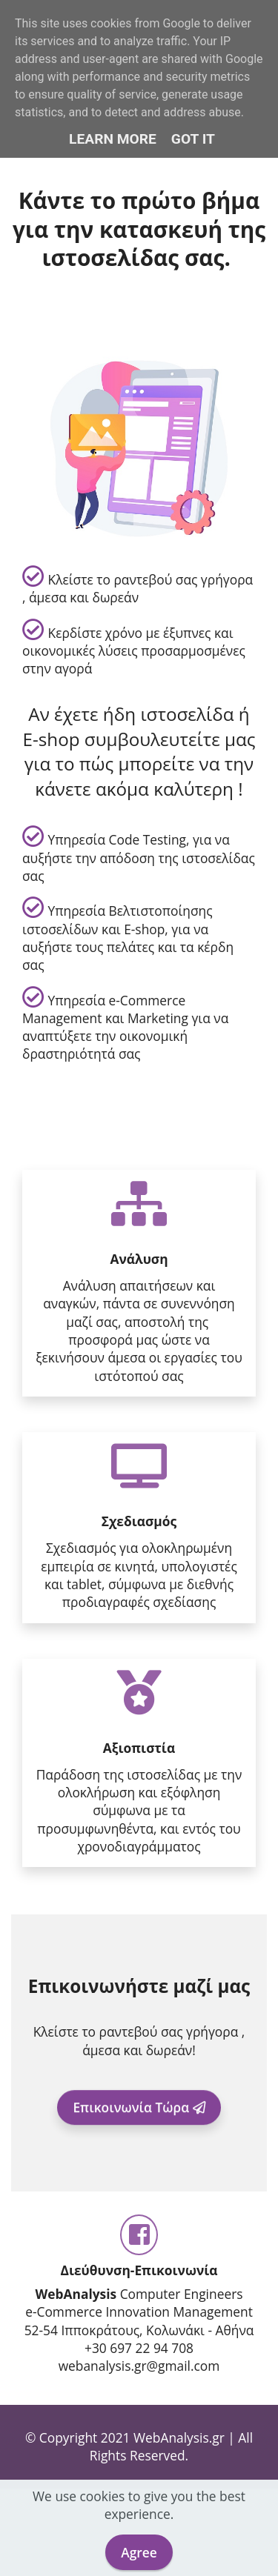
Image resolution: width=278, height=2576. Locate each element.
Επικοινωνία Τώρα (139, 2118)
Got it (193, 138)
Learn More (112, 138)
